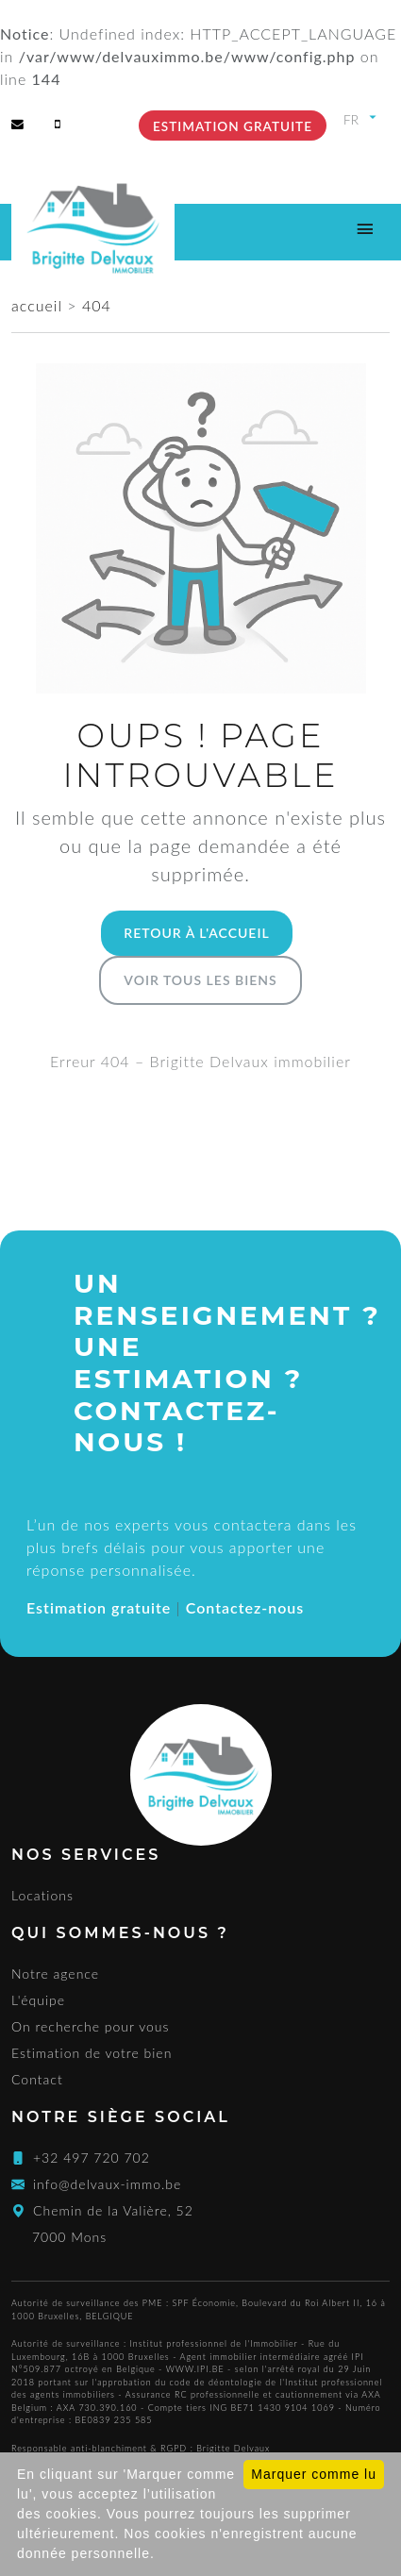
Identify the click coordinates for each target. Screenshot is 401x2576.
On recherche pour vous (90, 2026)
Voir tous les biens (200, 980)
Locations (42, 1895)
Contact (37, 2079)
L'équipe (38, 2000)
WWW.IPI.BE (195, 2369)
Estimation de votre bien (91, 2053)
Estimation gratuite (232, 126)
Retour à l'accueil (196, 933)
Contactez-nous (245, 1607)
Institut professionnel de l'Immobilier (214, 2343)
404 (96, 305)
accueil (39, 305)
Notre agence (55, 1973)
